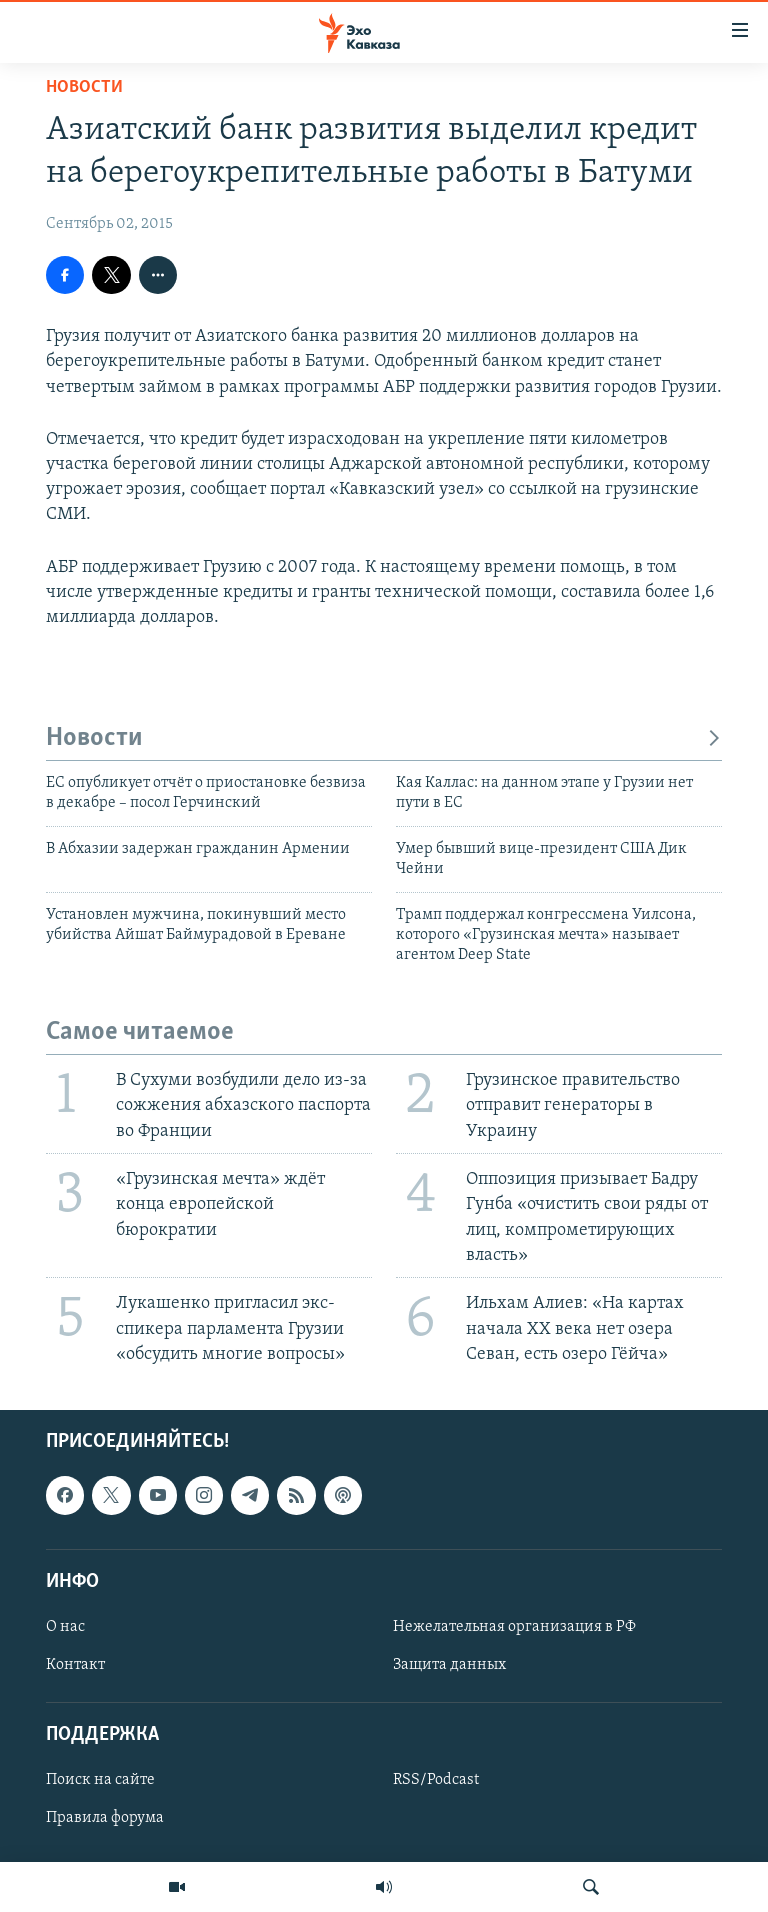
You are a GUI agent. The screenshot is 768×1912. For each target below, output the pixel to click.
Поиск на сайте (100, 1780)
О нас (65, 1627)
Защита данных (449, 1665)
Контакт (75, 1665)
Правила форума (105, 1818)
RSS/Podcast (436, 1780)
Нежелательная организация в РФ (514, 1627)
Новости (84, 87)
